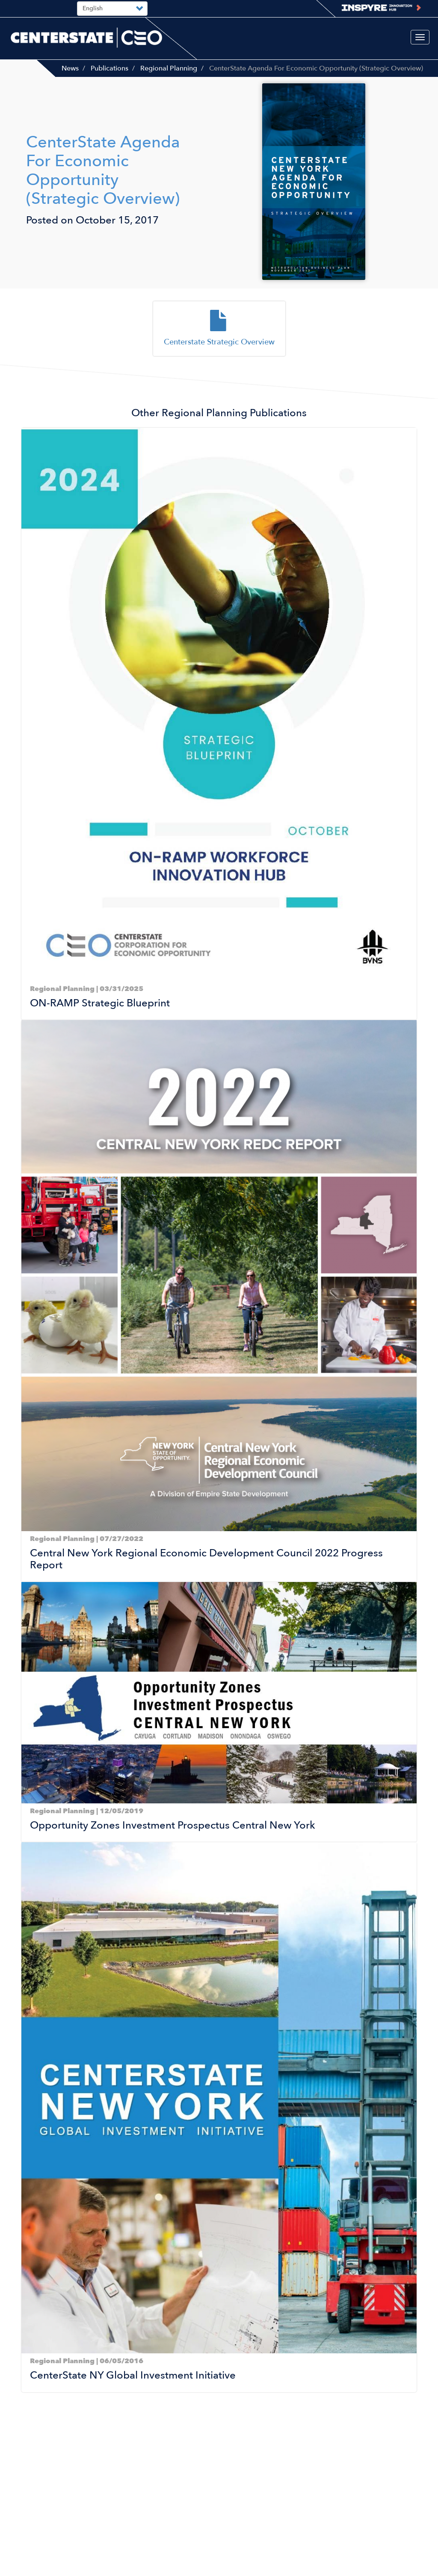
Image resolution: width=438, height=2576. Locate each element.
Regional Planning (168, 68)
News (70, 68)
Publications (109, 68)
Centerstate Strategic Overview (219, 342)
